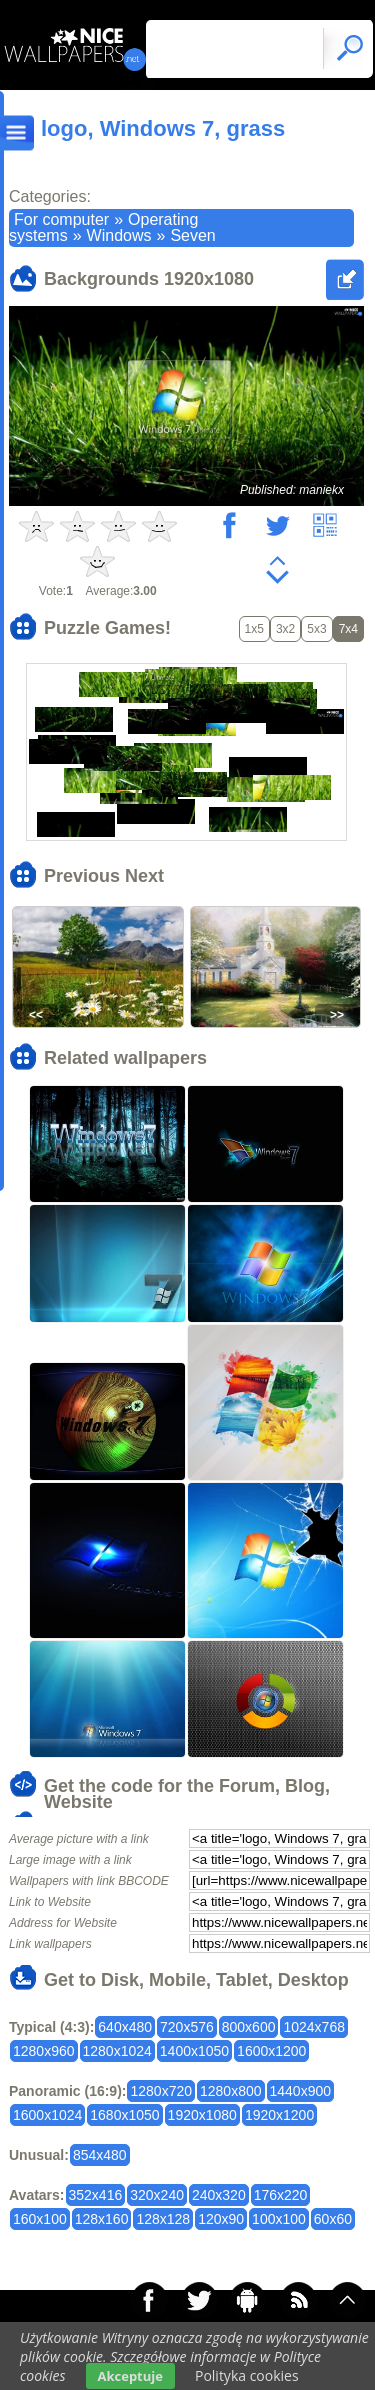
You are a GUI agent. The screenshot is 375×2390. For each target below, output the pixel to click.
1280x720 (161, 2091)
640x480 (125, 2027)
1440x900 (301, 2091)
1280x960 (44, 2051)
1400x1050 (194, 2051)
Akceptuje (130, 2376)
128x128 (163, 2219)
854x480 (100, 2155)
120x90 (221, 2219)
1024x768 (314, 2027)
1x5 (254, 629)
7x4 (348, 629)
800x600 (249, 2027)
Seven (192, 235)
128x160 (102, 2219)
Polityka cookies (247, 2375)
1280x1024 (117, 2051)
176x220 (281, 2195)
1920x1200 (279, 2115)
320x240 (157, 2195)
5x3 (316, 629)
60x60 (333, 2219)
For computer (61, 219)
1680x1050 (124, 2115)
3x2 (285, 629)
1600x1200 (271, 2051)
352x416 (96, 2195)
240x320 (219, 2195)
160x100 (40, 2219)
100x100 (279, 2219)
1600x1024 (47, 2115)
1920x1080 (202, 2115)
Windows (119, 235)
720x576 (187, 2027)
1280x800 (231, 2091)
